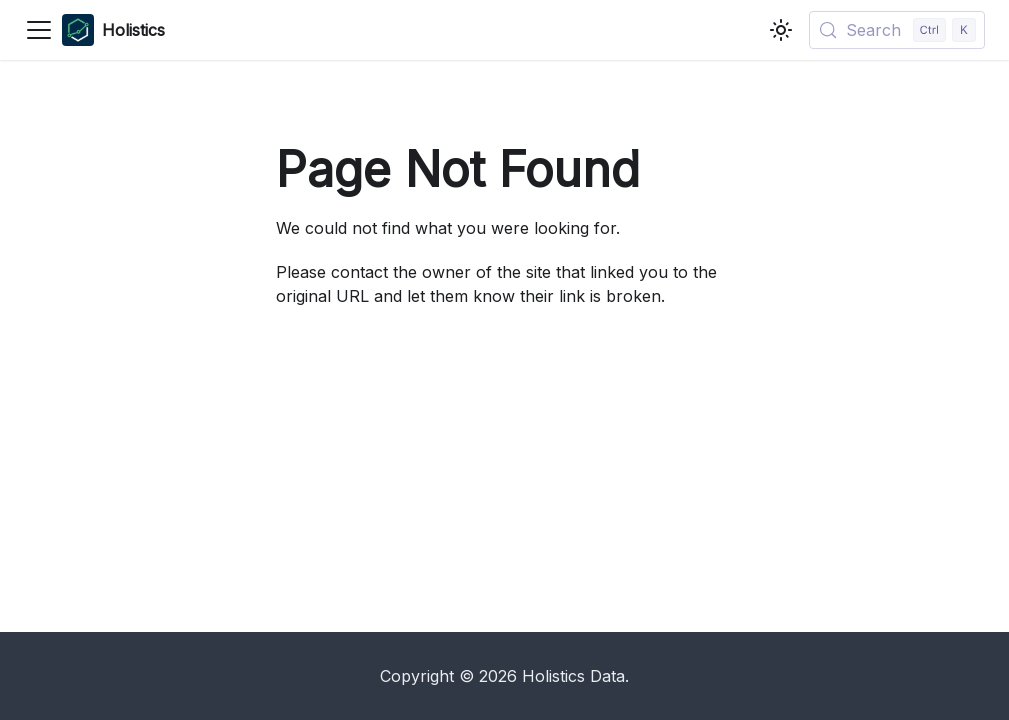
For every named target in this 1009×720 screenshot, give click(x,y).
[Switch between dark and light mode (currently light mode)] (781, 30)
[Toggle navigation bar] (39, 30)
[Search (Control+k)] (897, 30)
